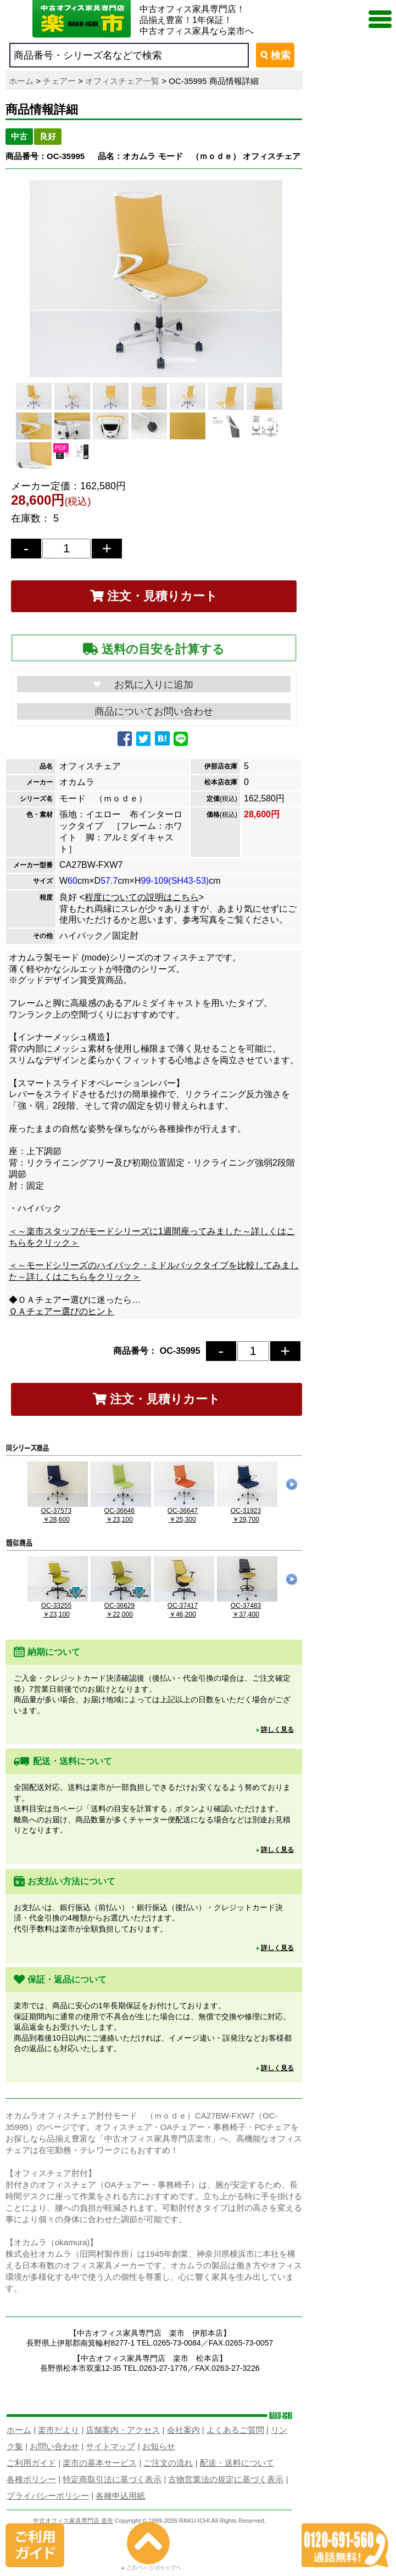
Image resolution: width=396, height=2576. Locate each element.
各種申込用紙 (120, 2495)
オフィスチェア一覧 (122, 81)
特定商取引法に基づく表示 (112, 2479)
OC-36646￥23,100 (121, 1511)
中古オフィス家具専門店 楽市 (73, 2520)
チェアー (59, 81)
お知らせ (158, 2446)
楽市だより (58, 2429)
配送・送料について (237, 2462)
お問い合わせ (54, 2446)
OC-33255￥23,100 (57, 1606)
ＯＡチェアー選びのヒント (61, 1311)
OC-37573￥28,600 (57, 1511)
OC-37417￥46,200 (184, 1606)
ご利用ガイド (31, 2462)
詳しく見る (277, 1729)
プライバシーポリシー (48, 2495)
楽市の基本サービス (100, 2462)
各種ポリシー (31, 2479)
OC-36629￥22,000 (121, 1606)
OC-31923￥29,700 (247, 1511)
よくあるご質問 (235, 2429)
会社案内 (183, 2429)
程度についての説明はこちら (142, 897)
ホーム (21, 81)
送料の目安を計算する (154, 649)
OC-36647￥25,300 (184, 1511)
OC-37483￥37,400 (247, 1606)
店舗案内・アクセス (123, 2429)
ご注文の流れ (168, 2462)
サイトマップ (110, 2446)
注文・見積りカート (153, 596)
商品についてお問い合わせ (153, 711)
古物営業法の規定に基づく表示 (225, 2479)
